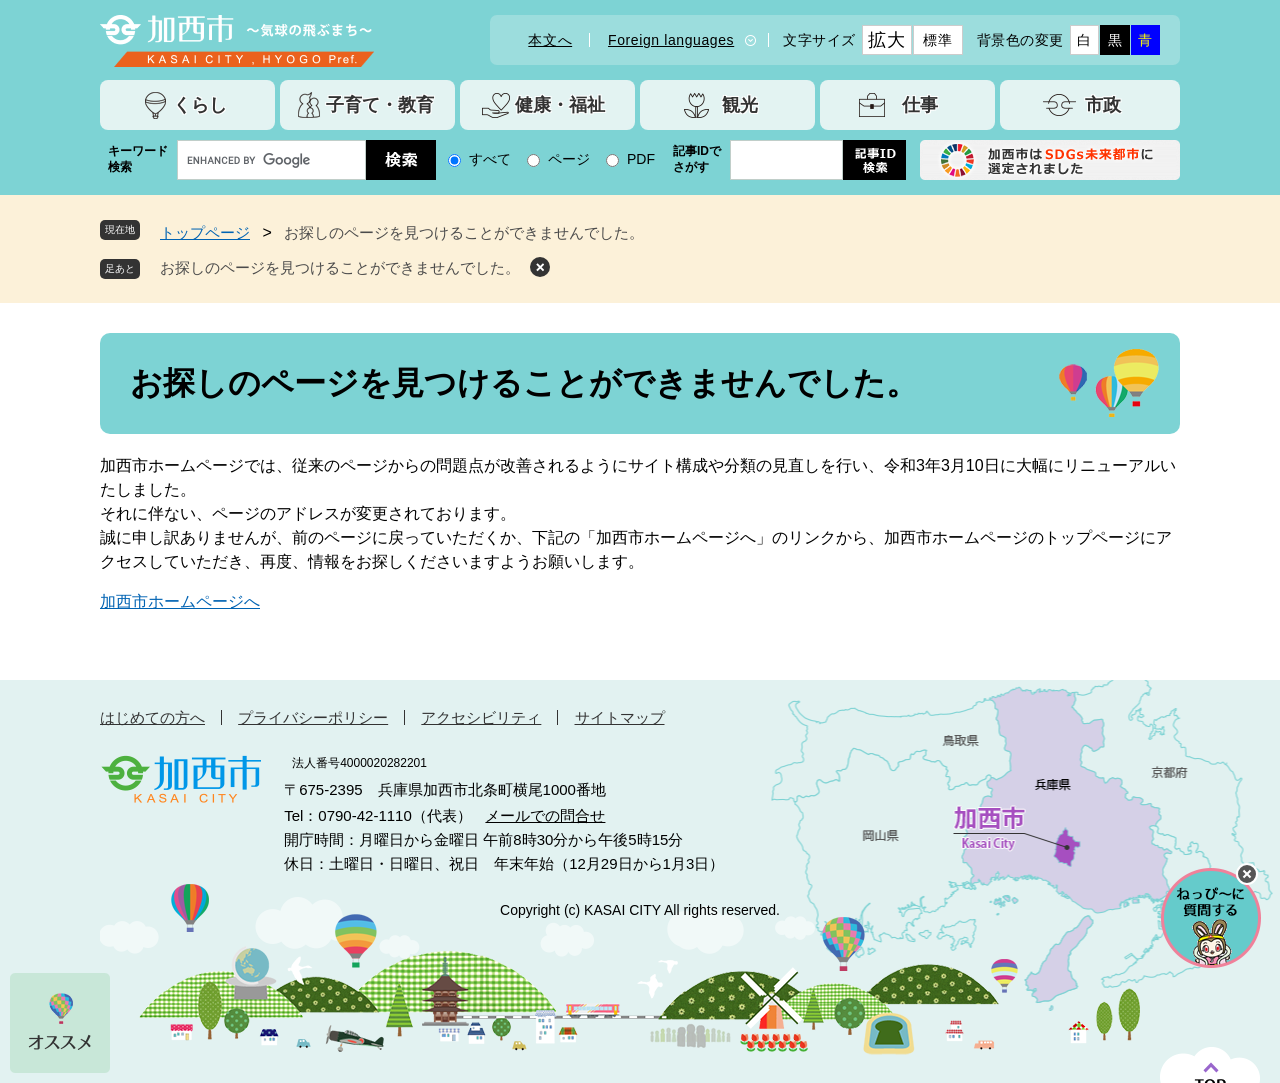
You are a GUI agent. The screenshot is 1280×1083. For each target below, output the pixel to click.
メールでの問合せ (545, 815)
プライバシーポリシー (313, 717)
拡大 (886, 40)
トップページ (205, 232)
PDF (641, 159)
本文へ (550, 40)
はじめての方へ (152, 717)
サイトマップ (620, 717)
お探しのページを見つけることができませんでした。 (340, 267)
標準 (937, 40)
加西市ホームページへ (180, 601)
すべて (490, 159)
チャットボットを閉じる (1247, 874)
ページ (569, 159)
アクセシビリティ (481, 717)
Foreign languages (671, 40)
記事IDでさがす (697, 159)
